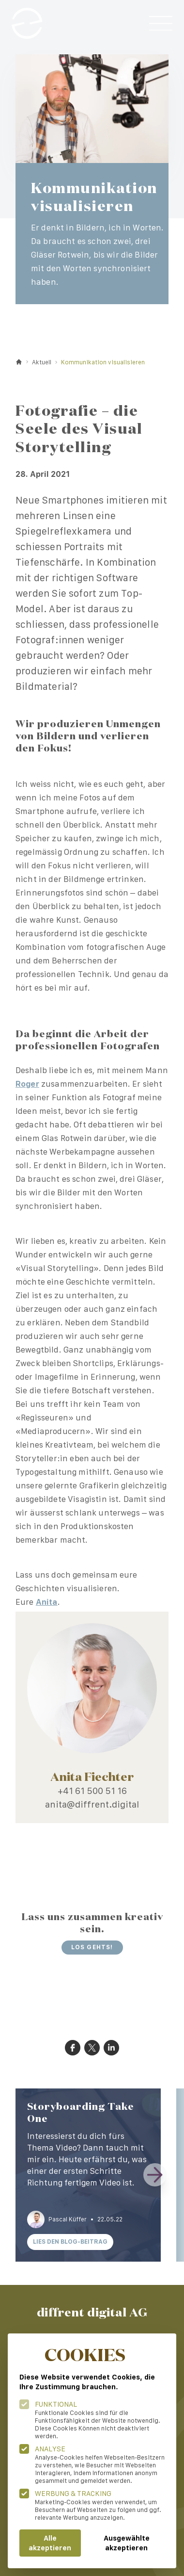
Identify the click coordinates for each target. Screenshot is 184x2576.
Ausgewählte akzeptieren (127, 2543)
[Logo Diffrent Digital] (27, 23)
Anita (47, 1602)
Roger (27, 1083)
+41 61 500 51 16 (92, 1791)
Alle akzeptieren (50, 2543)
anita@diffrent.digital (92, 1804)
